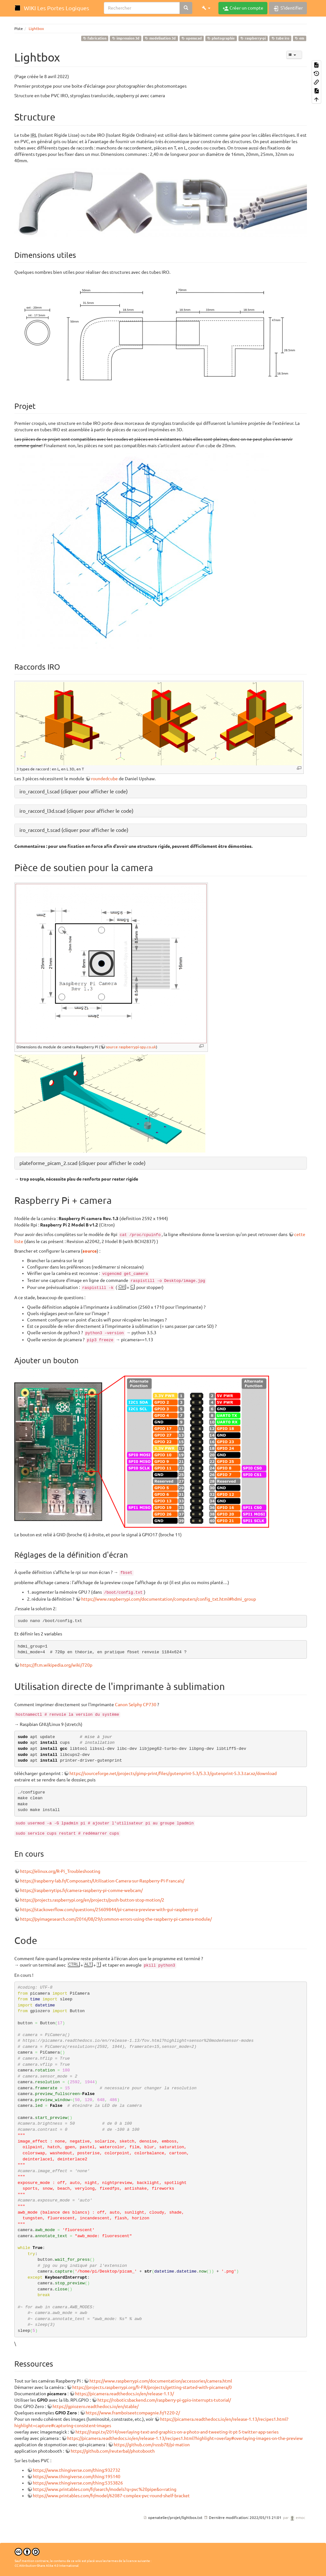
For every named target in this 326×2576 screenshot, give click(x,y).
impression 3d (125, 38)
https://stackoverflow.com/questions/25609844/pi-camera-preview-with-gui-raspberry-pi (109, 1909)
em (299, 38)
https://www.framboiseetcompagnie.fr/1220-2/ (133, 2412)
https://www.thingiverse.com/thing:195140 (76, 2476)
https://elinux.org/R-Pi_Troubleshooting (60, 1871)
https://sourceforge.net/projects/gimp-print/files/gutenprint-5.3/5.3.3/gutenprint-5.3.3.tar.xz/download (173, 1773)
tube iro (280, 38)
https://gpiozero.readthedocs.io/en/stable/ (95, 2406)
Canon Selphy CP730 (135, 1704)
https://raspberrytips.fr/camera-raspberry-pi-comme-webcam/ (81, 1890)
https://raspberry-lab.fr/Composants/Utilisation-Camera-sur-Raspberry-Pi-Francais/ (102, 1880)
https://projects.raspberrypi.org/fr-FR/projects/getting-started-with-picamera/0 (152, 2387)
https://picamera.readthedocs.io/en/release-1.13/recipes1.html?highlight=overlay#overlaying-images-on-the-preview (185, 2438)
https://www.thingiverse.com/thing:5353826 (78, 2482)
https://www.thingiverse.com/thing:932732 (76, 2470)
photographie (221, 38)
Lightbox (36, 28)
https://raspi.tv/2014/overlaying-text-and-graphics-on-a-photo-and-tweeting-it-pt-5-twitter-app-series (177, 2431)
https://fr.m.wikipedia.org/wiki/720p (56, 1665)
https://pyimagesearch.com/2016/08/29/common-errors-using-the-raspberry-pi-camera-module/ (116, 1919)
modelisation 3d (160, 38)
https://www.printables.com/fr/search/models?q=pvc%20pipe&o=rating (104, 2489)
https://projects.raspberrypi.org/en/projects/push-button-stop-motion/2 (92, 1900)
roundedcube (104, 778)
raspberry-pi (253, 38)
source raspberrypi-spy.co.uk (131, 1046)
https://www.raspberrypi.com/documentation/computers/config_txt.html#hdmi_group (168, 1599)
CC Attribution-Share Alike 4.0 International (47, 2565)
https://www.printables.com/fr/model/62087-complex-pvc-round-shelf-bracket (111, 2495)
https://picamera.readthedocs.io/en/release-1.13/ (124, 2393)
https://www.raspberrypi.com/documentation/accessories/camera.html (160, 2380)
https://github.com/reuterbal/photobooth (113, 2451)
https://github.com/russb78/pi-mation (152, 2444)
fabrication (94, 38)
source (89, 1251)
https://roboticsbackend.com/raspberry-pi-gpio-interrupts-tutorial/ (164, 2400)
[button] (206, 8)
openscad (191, 38)
